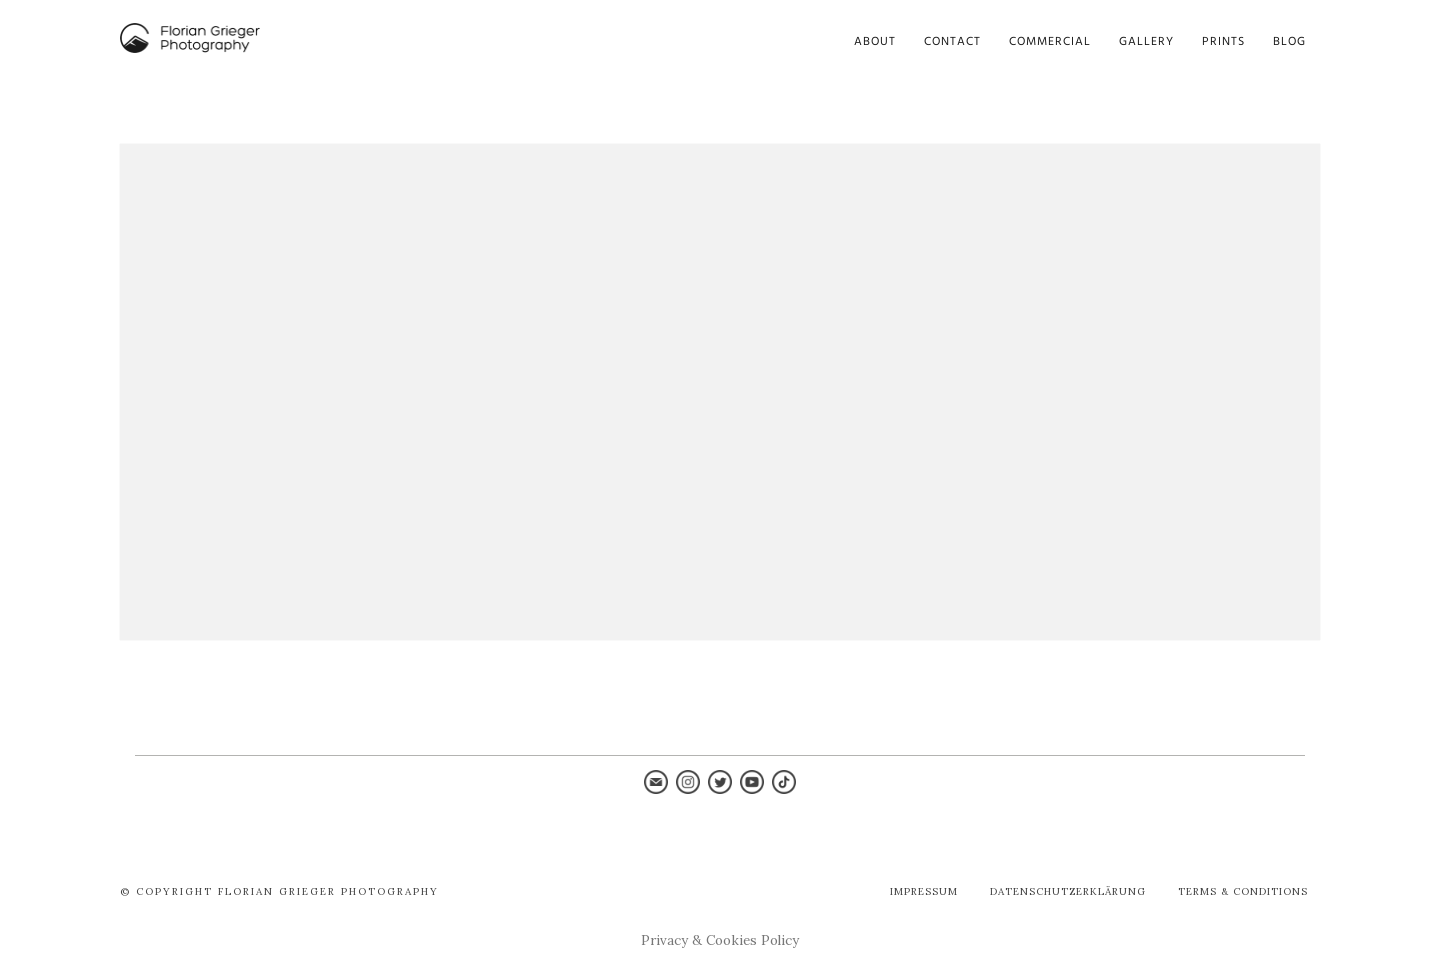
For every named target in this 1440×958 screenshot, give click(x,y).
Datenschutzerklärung (1068, 891)
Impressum (924, 891)
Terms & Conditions (1243, 891)
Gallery (1146, 42)
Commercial (1050, 42)
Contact (952, 42)
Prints (1223, 42)
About (875, 42)
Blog (1289, 42)
